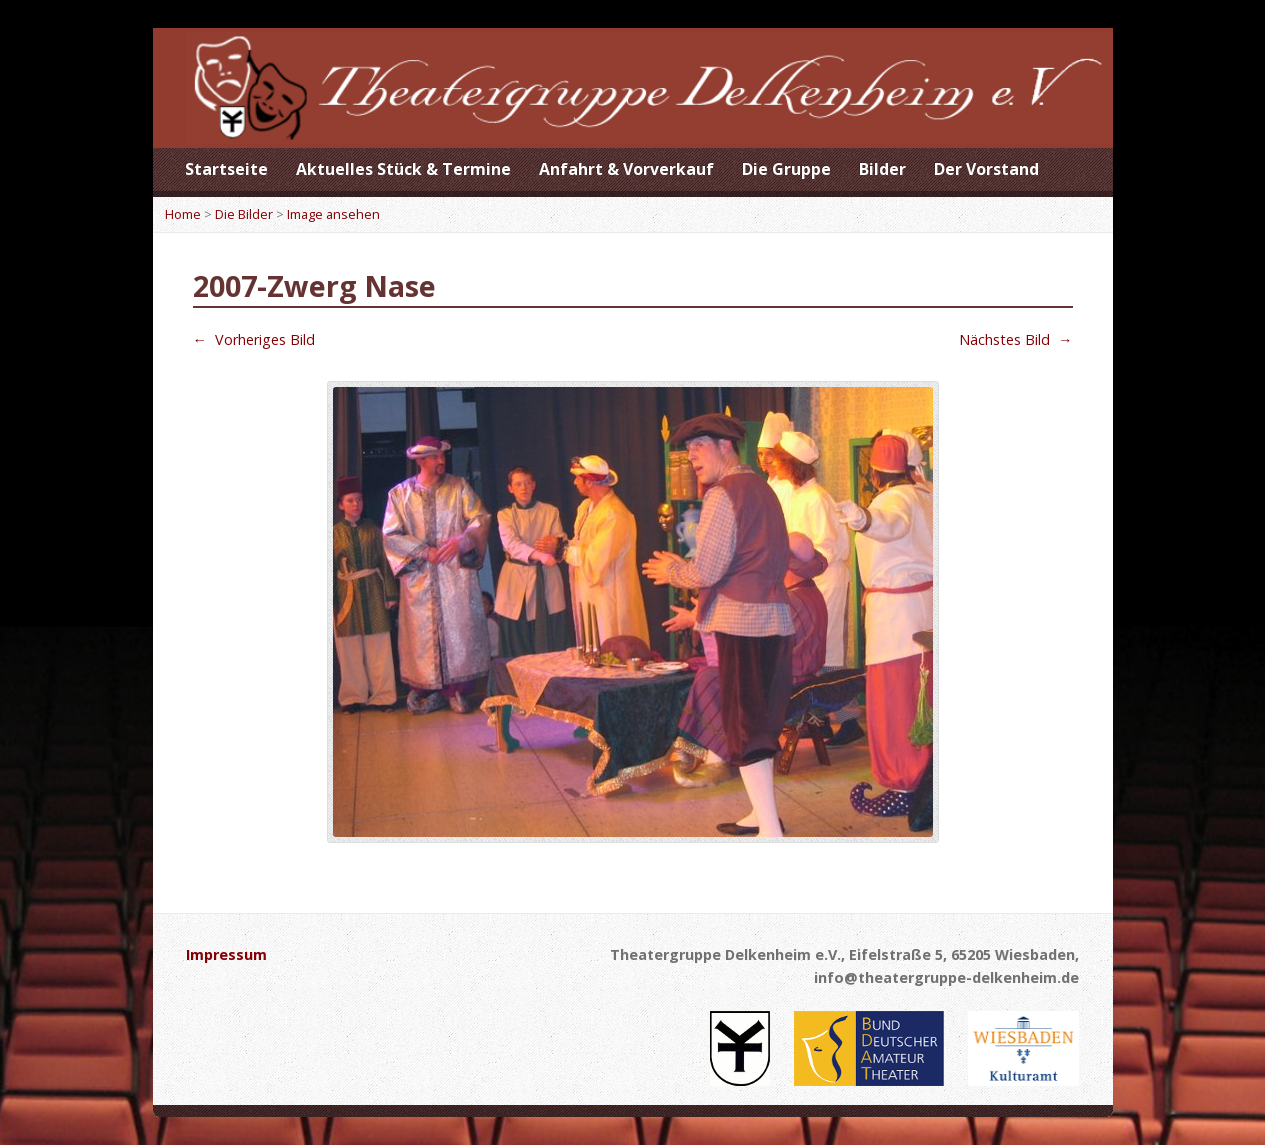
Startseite (226, 169)
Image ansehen (333, 214)
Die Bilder (244, 214)
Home (183, 214)
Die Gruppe (786, 169)
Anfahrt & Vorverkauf (626, 169)
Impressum (226, 954)
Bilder (882, 169)
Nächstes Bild (1015, 339)
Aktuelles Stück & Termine (403, 169)
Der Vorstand (986, 169)
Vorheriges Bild (254, 339)
